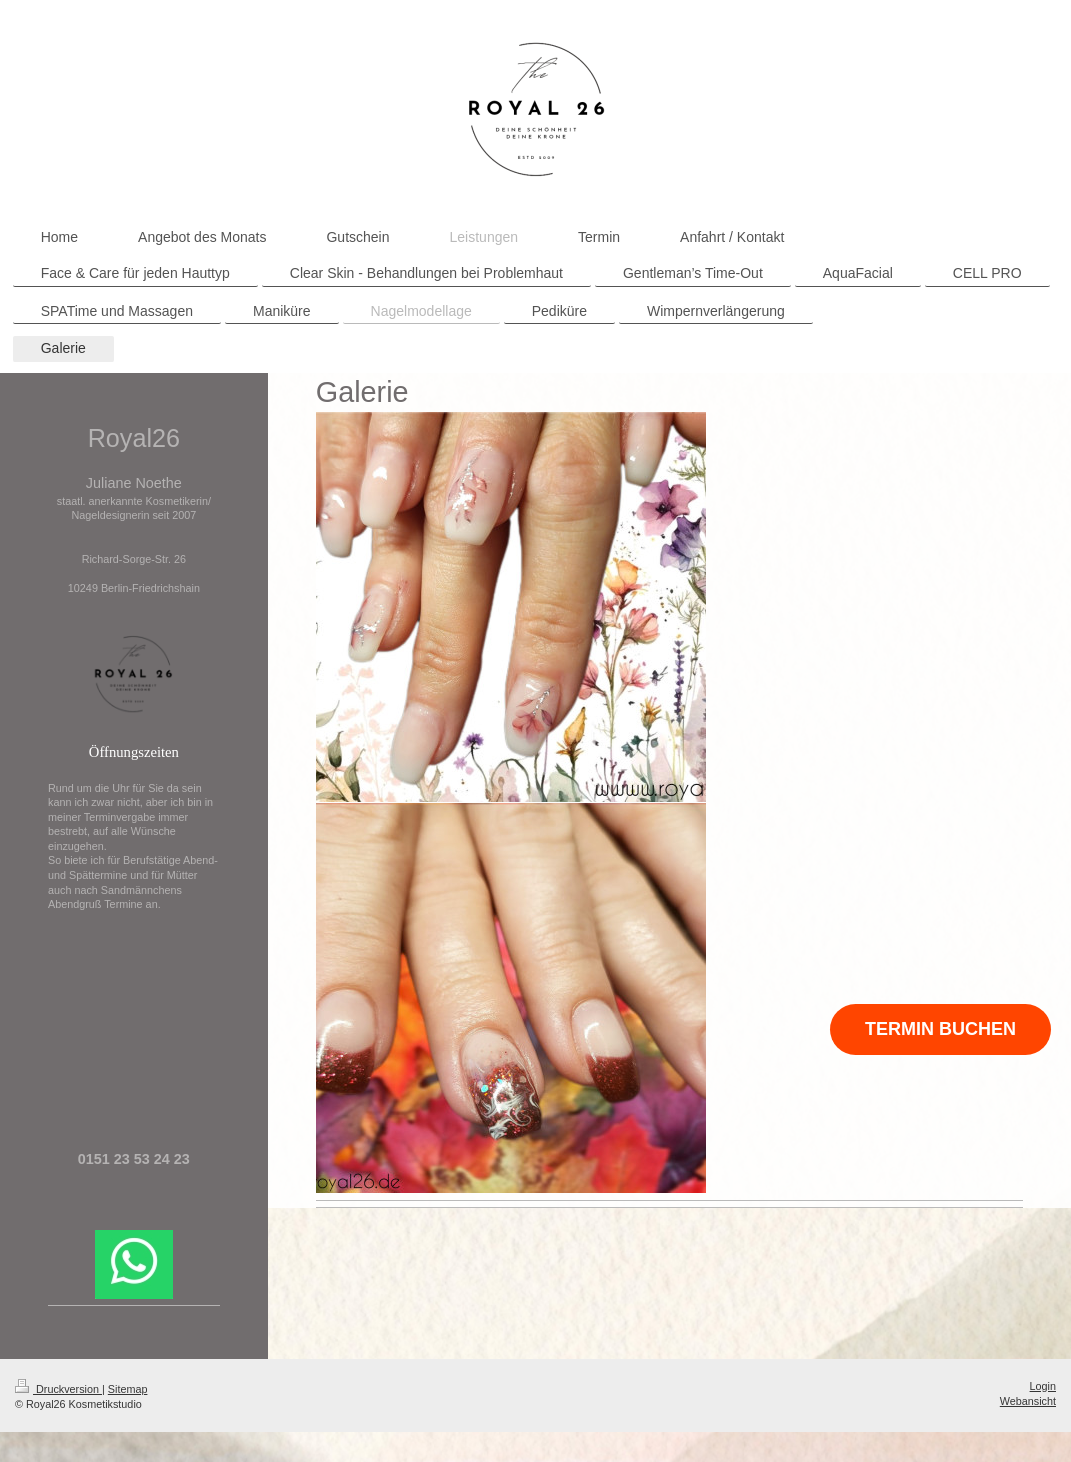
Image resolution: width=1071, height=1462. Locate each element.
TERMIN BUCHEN (940, 1029)
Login (1043, 1386)
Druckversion (58, 1389)
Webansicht (1028, 1401)
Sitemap (128, 1389)
